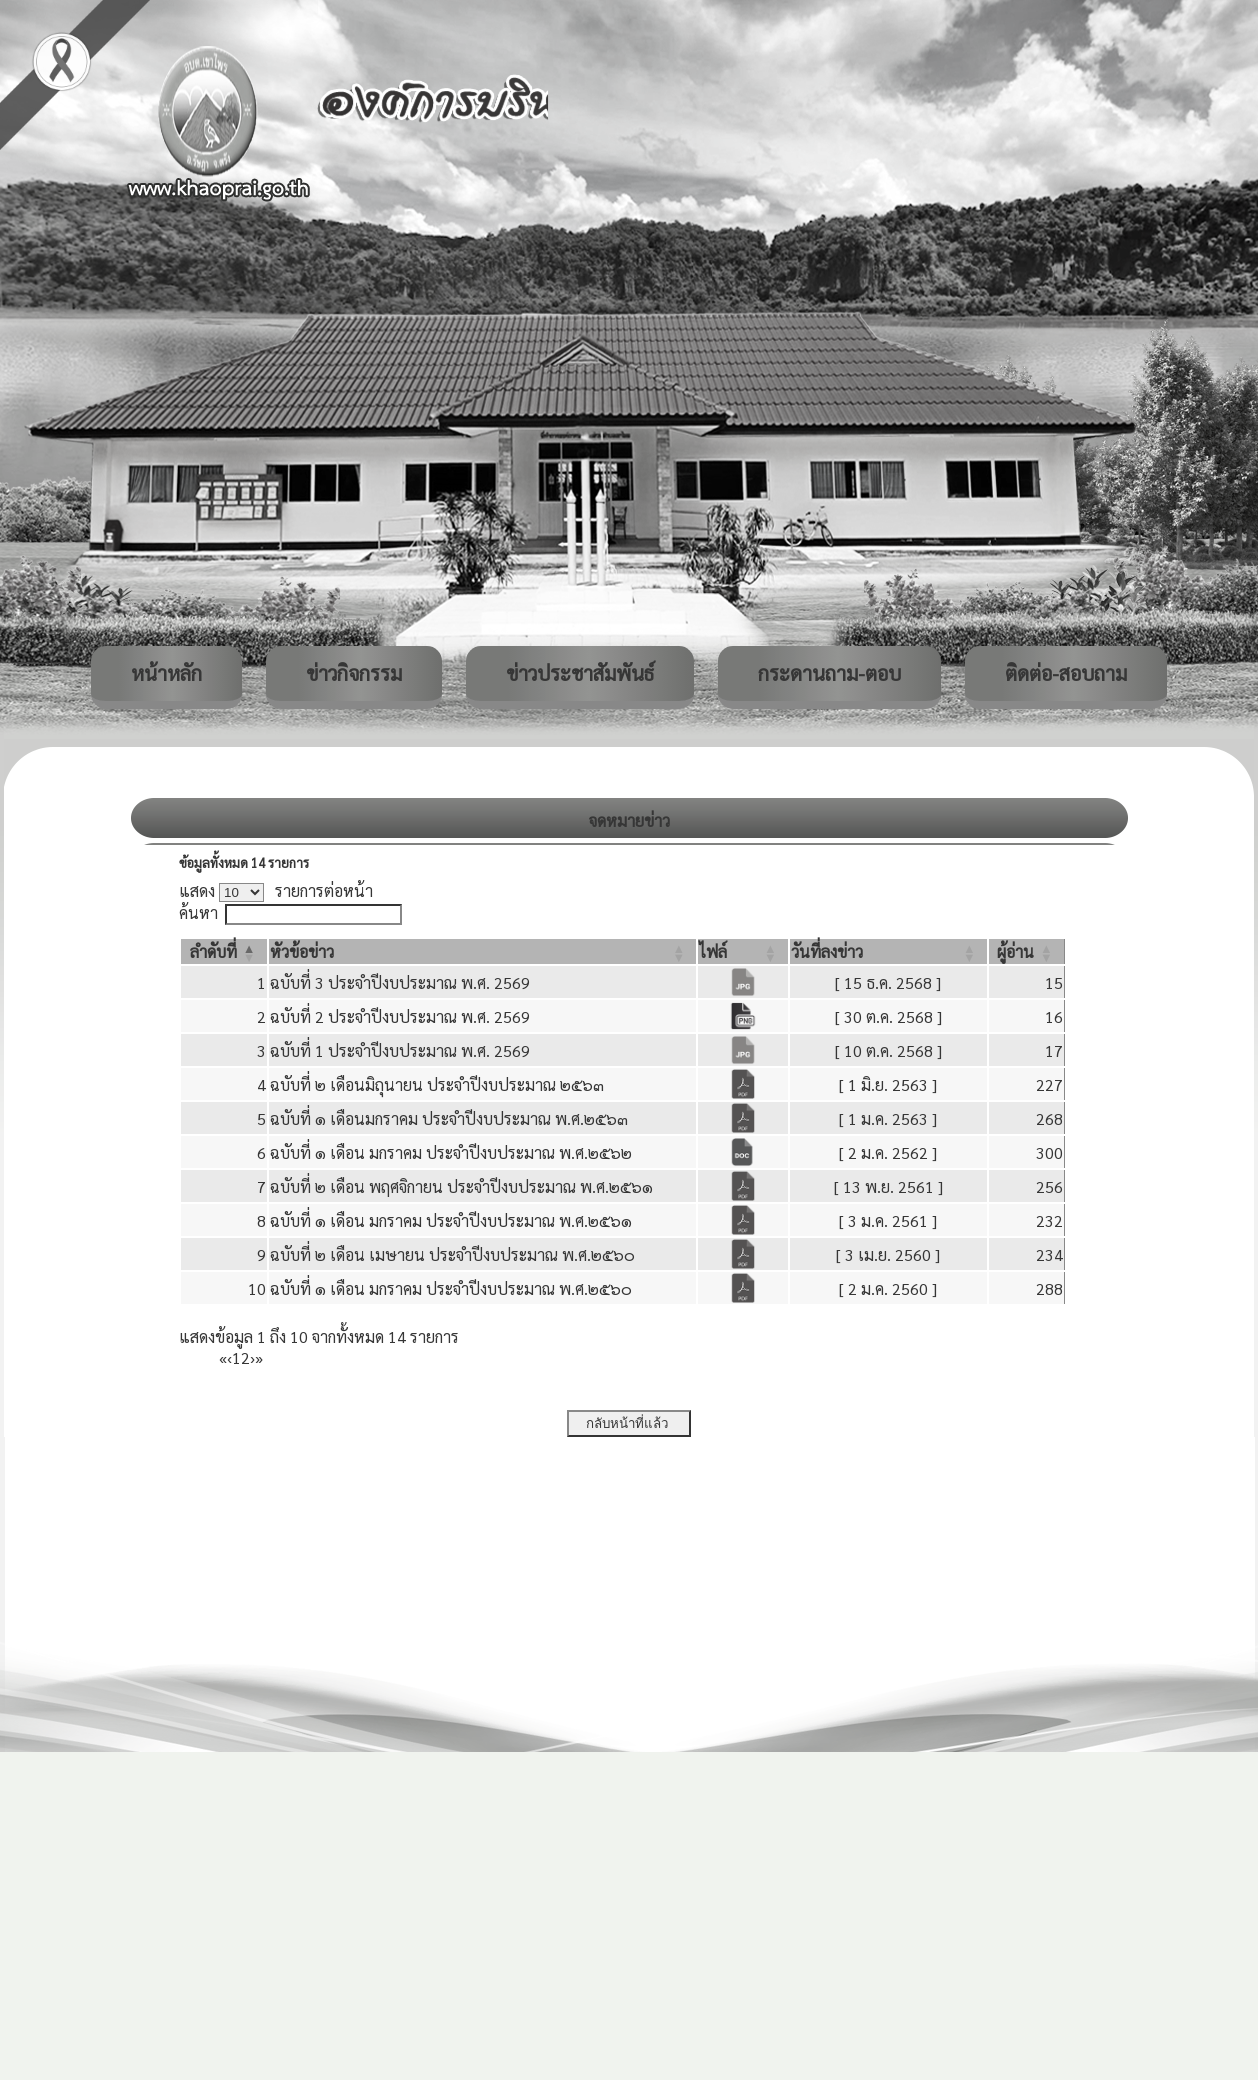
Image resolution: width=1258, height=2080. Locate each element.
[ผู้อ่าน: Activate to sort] (1027, 951)
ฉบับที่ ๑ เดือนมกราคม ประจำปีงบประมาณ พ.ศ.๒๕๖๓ (449, 1118)
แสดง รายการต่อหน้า (276, 890)
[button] (213, 951)
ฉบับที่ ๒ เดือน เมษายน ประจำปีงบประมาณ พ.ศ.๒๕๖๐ (452, 1254)
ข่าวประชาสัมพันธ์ (580, 673)
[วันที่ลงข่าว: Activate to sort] (888, 951)
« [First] (223, 1357)
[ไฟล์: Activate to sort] (742, 951)
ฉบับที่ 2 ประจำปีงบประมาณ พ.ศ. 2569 (400, 1016)
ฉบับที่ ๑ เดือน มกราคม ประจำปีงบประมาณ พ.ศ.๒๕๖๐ (451, 1288)
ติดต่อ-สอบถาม (1066, 673)
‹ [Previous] (229, 1357)
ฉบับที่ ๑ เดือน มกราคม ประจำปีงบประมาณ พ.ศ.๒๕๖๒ (451, 1152)
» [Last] (259, 1357)
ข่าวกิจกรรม (354, 673)
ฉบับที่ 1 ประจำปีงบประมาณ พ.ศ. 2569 (400, 1050)
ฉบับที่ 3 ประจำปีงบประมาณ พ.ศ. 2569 (400, 982)
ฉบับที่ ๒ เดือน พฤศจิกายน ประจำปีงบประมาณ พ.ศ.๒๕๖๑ (461, 1186)
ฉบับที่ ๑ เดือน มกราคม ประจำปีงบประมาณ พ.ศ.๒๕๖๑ (451, 1220)
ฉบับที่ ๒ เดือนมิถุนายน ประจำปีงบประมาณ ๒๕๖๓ (437, 1084)
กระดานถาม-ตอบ (829, 673)
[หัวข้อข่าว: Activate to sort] (483, 951)
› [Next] (252, 1357)
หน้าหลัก (166, 673)
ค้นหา (198, 912)
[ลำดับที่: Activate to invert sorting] (224, 951)
